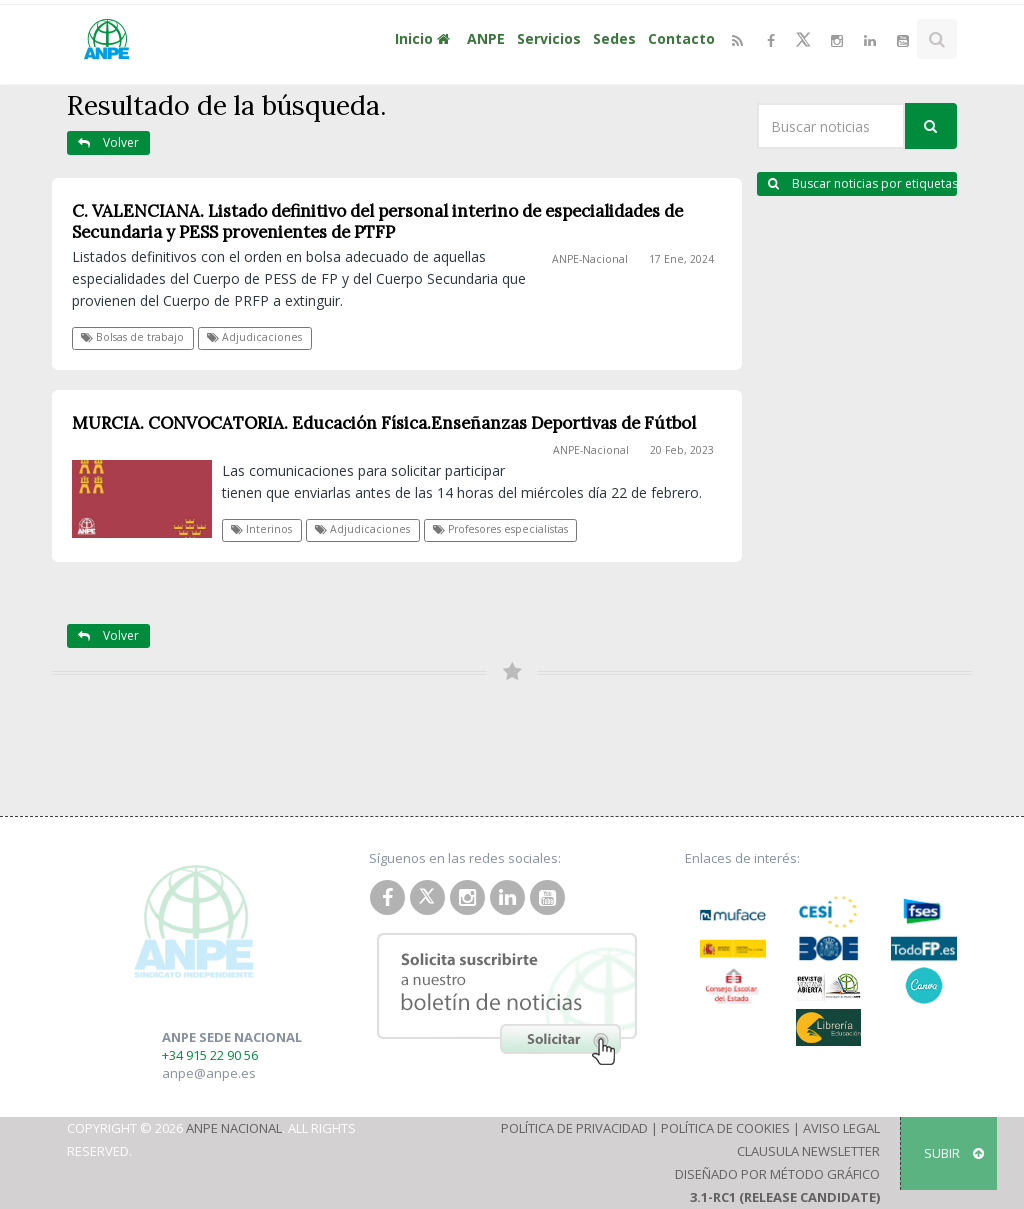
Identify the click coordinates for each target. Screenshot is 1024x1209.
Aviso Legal (841, 1128)
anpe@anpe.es (209, 1073)
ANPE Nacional (234, 1128)
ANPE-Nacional (590, 259)
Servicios (549, 38)
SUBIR (954, 1153)
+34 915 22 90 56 (210, 1055)
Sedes (614, 38)
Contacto (681, 38)
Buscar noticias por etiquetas (862, 183)
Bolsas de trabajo (132, 337)
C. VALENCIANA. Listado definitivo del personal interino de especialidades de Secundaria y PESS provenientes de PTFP (377, 221)
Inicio (425, 38)
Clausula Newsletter (808, 1151)
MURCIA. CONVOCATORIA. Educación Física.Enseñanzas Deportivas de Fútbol (384, 423)
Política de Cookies (725, 1128)
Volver (108, 142)
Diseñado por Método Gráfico (777, 1174)
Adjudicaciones (254, 337)
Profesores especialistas (500, 529)
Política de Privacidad (574, 1128)
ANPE (486, 38)
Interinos (261, 529)
